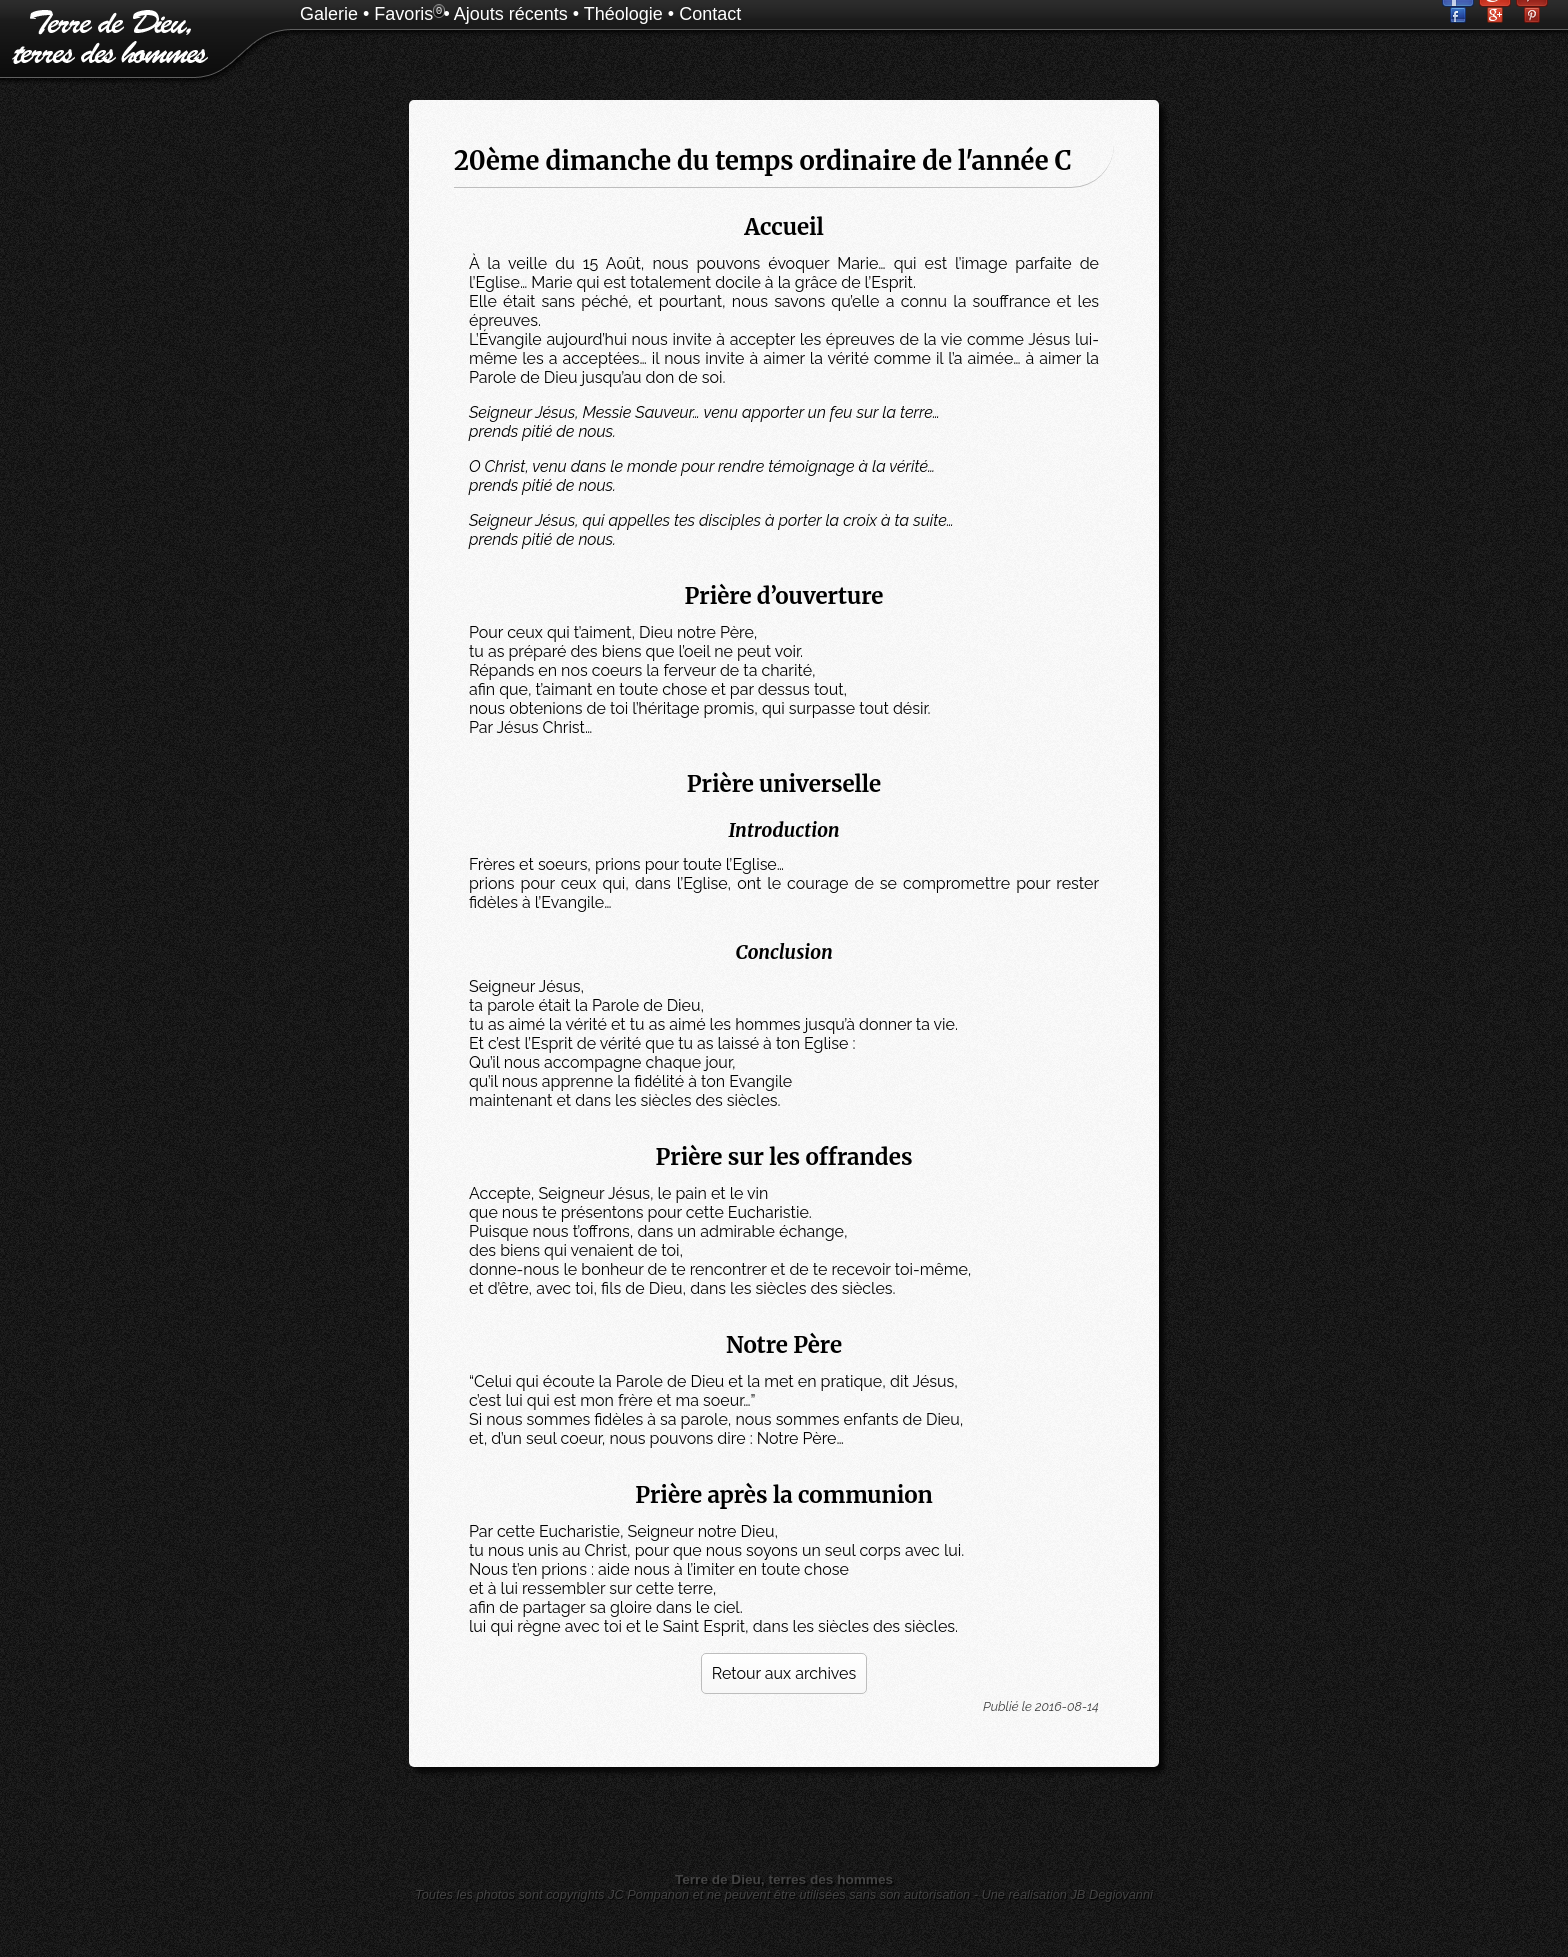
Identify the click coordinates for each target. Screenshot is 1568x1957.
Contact (710, 14)
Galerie (329, 14)
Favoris (403, 14)
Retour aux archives (784, 1673)
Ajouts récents (511, 14)
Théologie (623, 14)
